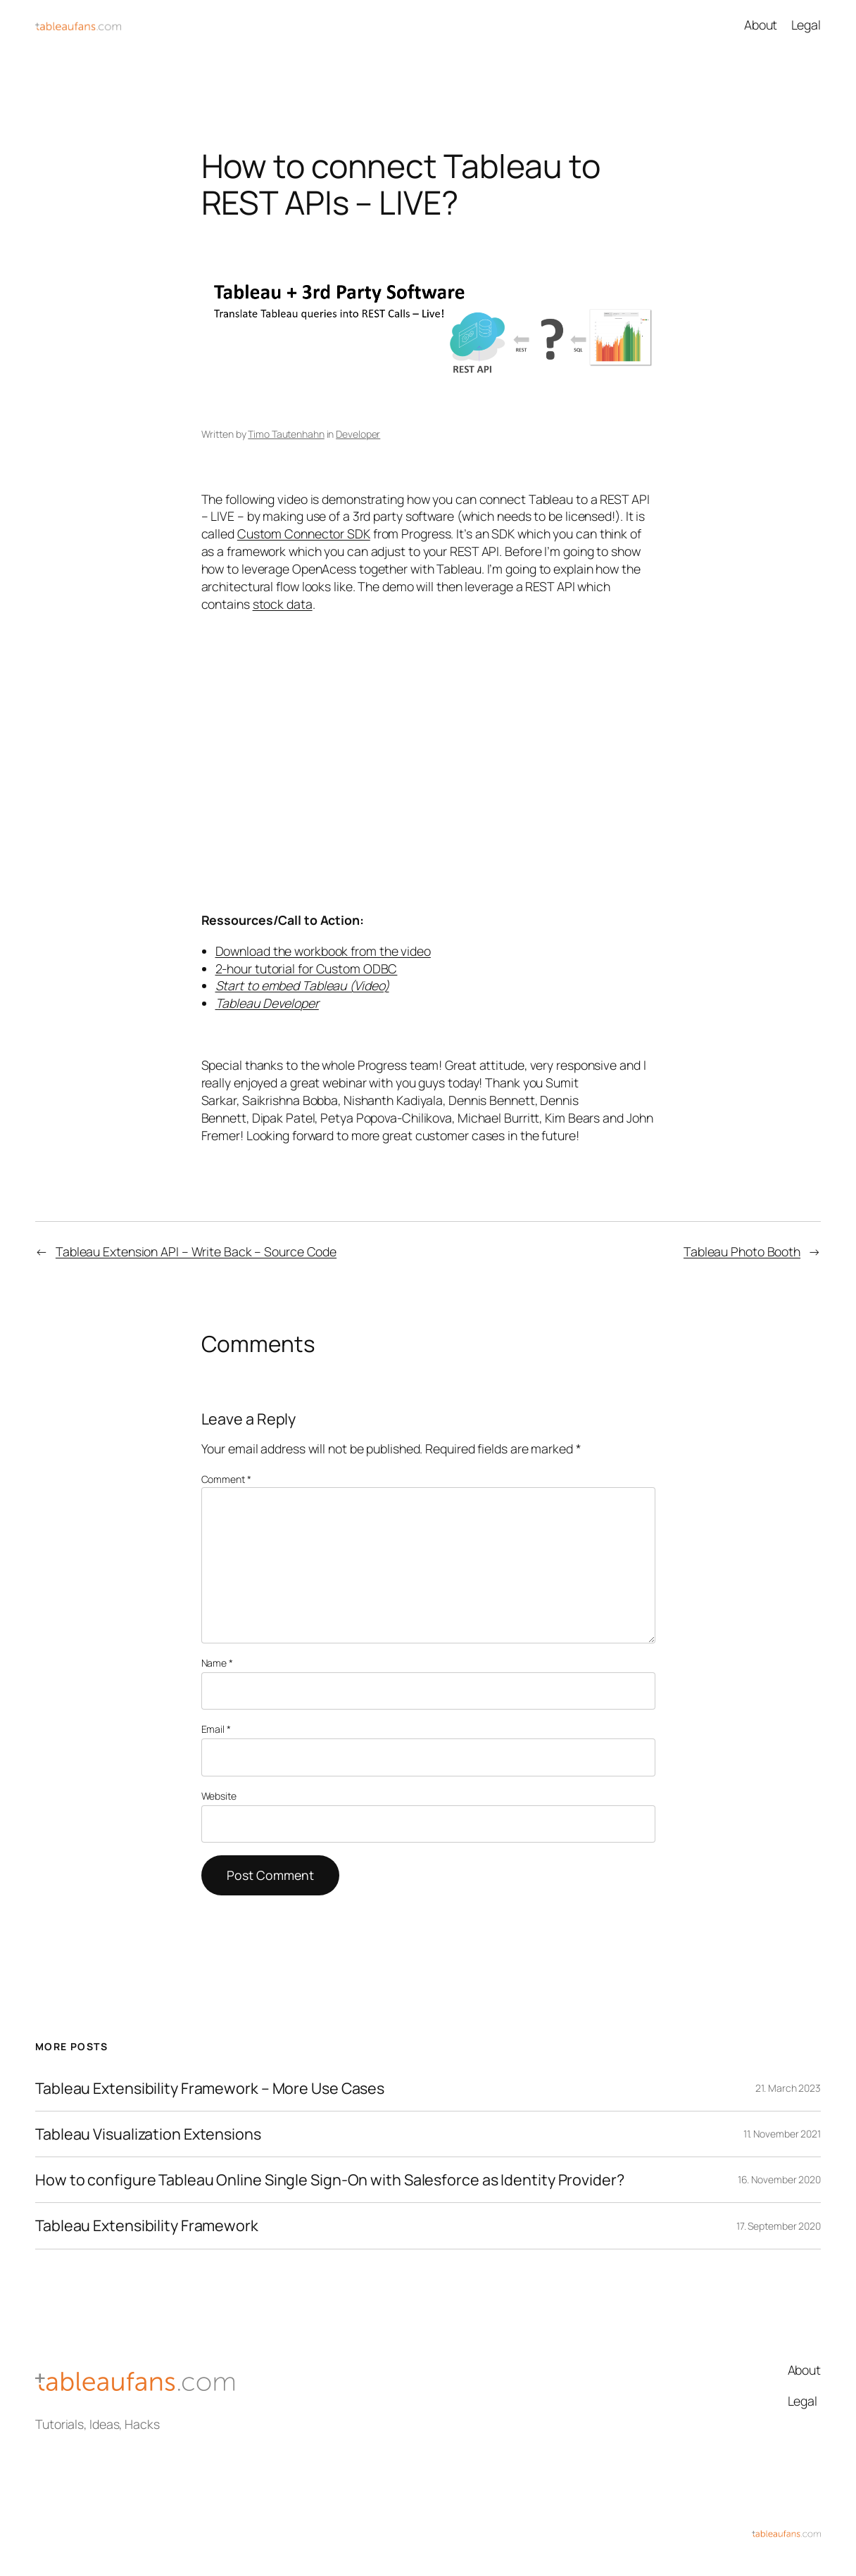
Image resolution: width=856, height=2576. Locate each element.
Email (216, 1729)
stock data (283, 603)
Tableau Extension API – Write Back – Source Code (196, 1251)
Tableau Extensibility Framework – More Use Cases (209, 2088)
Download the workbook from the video (323, 950)
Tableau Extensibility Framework (146, 2225)
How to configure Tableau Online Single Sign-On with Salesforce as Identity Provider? (329, 2179)
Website (219, 1795)
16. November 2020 (779, 2179)
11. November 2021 (782, 2133)
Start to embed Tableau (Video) (302, 985)
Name (217, 1662)
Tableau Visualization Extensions (148, 2134)
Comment (226, 1479)
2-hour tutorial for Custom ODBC (306, 968)
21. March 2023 (788, 2088)
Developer (358, 434)
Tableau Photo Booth (742, 1251)
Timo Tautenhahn (286, 434)
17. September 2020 (778, 2226)
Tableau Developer (267, 1003)
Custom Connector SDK (303, 533)
